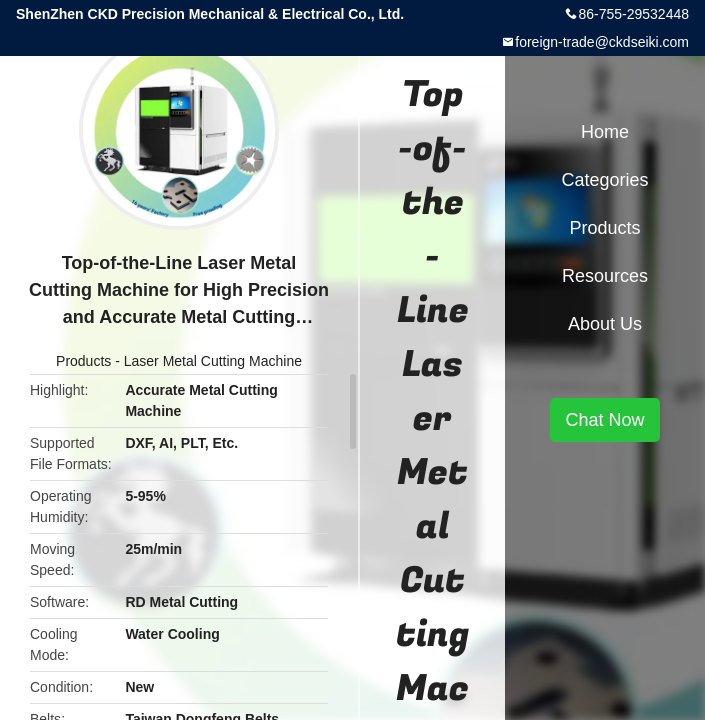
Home (605, 132)
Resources (605, 276)
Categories (604, 180)
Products (83, 361)
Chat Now (604, 420)
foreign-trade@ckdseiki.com (602, 42)
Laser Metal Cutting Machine (213, 361)
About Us (605, 324)
